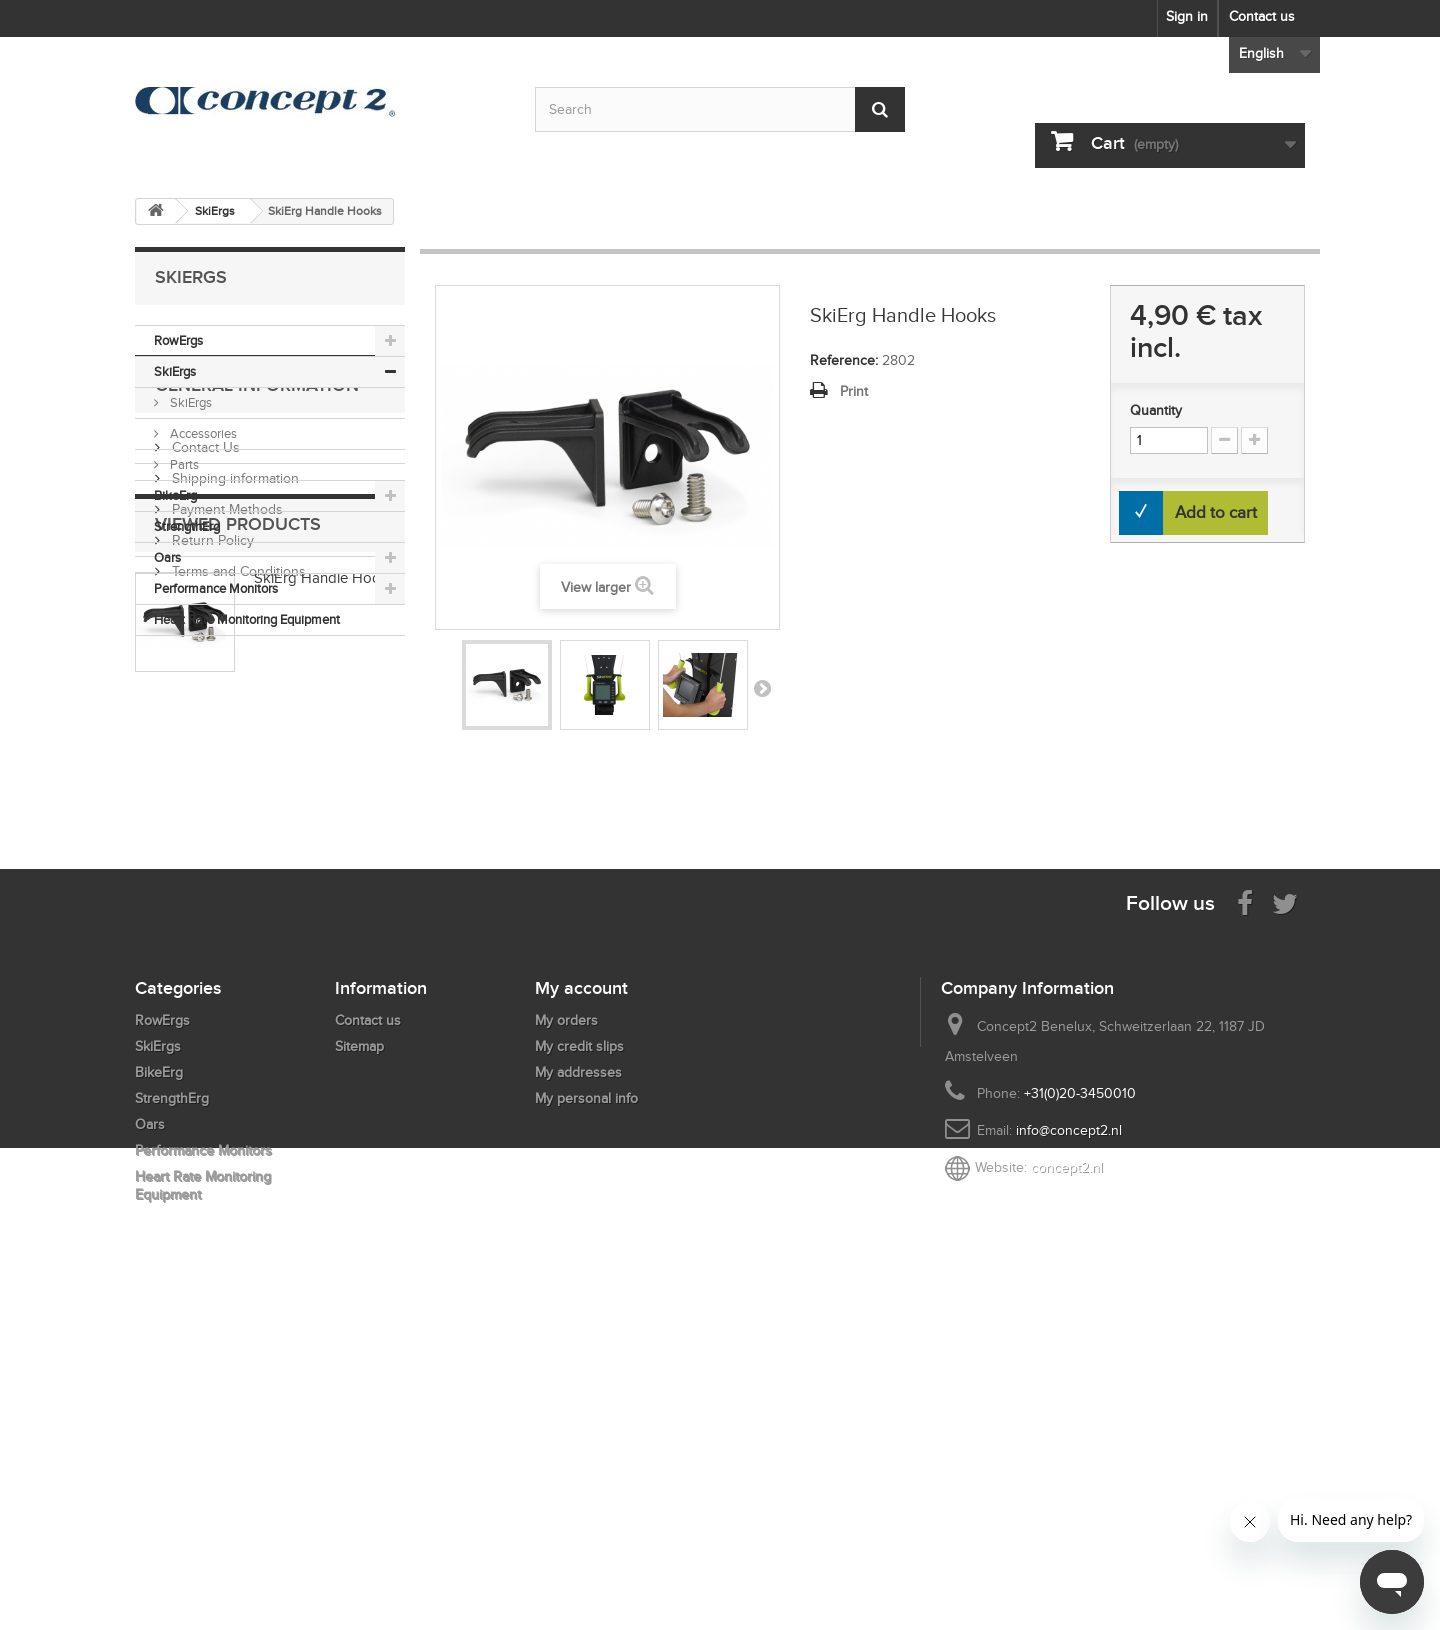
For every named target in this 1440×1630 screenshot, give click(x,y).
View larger (596, 587)
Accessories (202, 433)
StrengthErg (187, 526)
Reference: (844, 360)
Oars (167, 557)
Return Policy (211, 843)
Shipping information (233, 781)
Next (762, 688)
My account (581, 1297)
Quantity (1156, 410)
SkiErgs (175, 371)
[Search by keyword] (720, 109)
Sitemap (359, 1355)
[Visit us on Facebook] (1245, 1211)
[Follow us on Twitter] (1285, 1211)
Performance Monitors (216, 588)
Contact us (1262, 16)
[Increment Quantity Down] (1224, 440)
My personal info (586, 1407)
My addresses (578, 1381)
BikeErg (175, 495)
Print (854, 391)
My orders (566, 1329)
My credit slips (579, 1355)
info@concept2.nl (1069, 1439)
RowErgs (178, 340)
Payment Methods (225, 812)
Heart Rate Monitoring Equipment (247, 619)
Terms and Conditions (237, 874)
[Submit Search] (880, 109)
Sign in (1187, 16)
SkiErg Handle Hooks (325, 1004)
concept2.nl (1067, 1476)
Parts (183, 464)
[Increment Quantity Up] (1254, 440)
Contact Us (204, 750)
